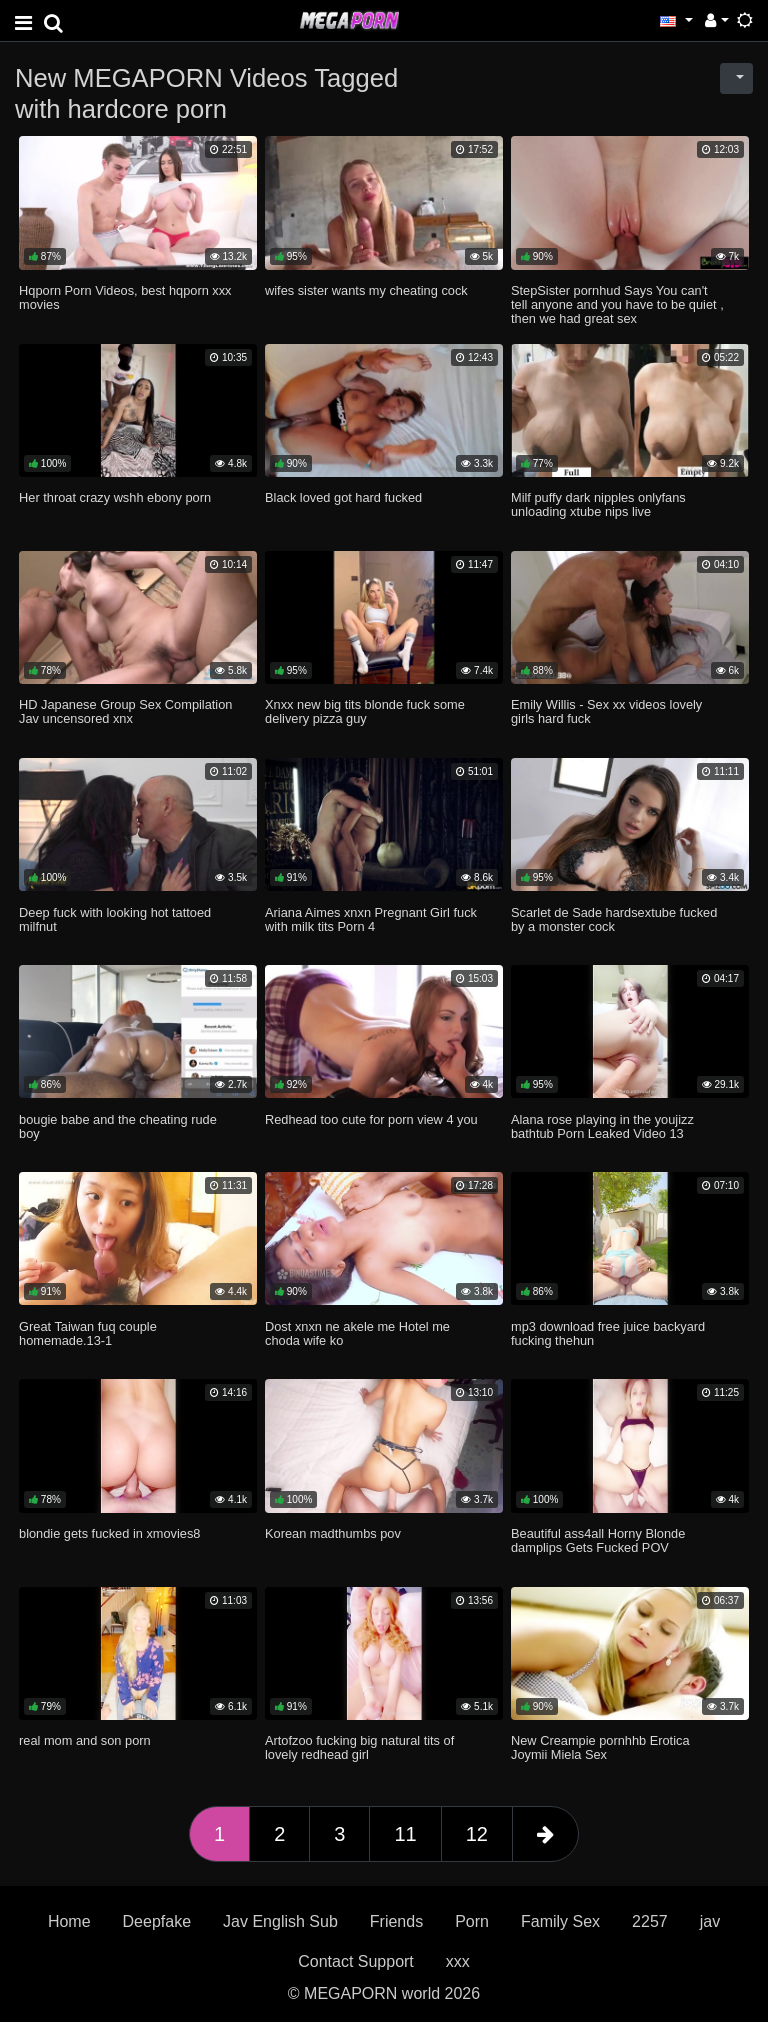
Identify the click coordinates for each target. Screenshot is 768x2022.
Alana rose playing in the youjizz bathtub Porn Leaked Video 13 (602, 1126)
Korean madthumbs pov (333, 1533)
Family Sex (560, 1921)
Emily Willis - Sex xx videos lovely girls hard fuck (606, 711)
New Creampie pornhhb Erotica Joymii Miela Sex (600, 1747)
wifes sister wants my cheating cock (366, 290)
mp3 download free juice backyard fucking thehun (608, 1333)
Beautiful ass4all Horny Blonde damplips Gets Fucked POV (598, 1540)
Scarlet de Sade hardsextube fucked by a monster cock (614, 919)
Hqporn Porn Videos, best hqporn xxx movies (125, 297)
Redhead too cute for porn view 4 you (371, 1119)
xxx (458, 1961)
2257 (650, 1921)
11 (405, 1834)
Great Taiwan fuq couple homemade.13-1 (88, 1333)
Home (69, 1921)
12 (477, 1834)
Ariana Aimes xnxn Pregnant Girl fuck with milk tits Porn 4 (371, 919)
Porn (472, 1921)
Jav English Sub (280, 1921)
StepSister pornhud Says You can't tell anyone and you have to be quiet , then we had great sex (617, 304)
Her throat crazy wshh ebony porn (115, 497)
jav (710, 1921)
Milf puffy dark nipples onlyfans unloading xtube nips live (598, 504)
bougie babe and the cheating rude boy (118, 1126)
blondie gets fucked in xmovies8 (109, 1533)
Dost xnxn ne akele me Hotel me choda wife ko (357, 1333)
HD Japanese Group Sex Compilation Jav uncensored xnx (125, 711)
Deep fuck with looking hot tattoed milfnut (115, 919)
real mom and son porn (85, 1740)
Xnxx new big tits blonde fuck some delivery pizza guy (365, 711)
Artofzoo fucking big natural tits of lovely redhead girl (359, 1747)
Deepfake (157, 1921)
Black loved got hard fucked (343, 497)
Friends (396, 1921)
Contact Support (356, 1961)
